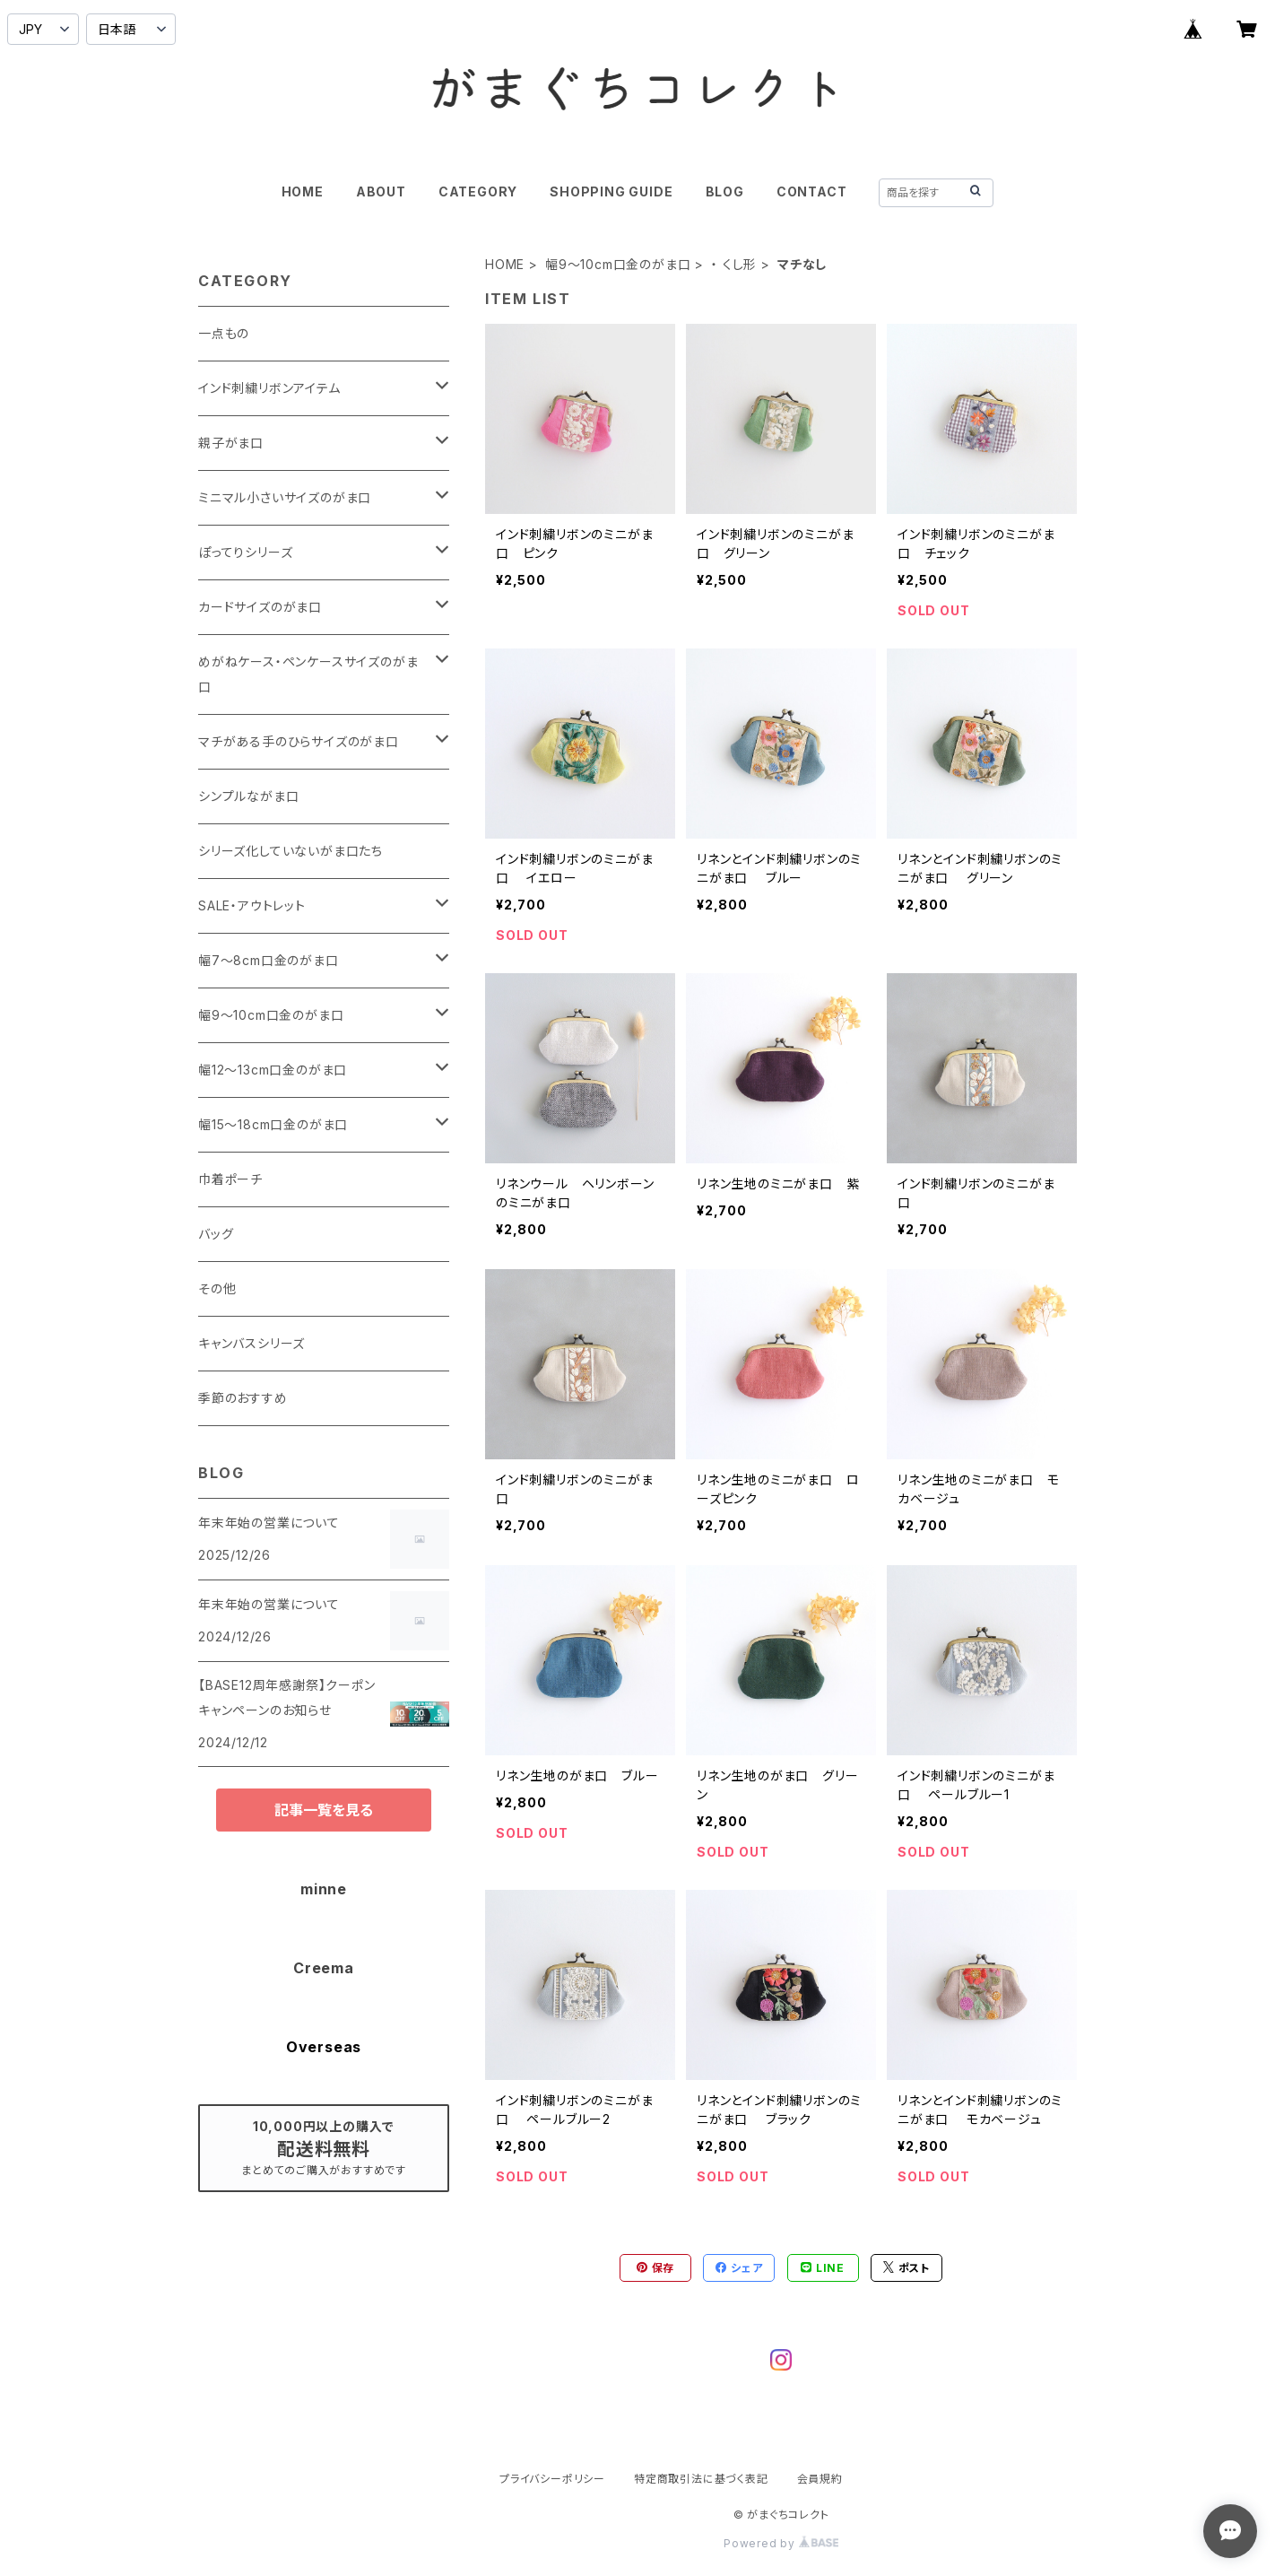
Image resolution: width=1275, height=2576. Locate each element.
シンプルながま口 (248, 796)
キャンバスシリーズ (251, 1343)
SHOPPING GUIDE (611, 191)
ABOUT (381, 191)
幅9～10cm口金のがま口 (617, 264)
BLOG (725, 191)
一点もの (223, 333)
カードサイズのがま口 (260, 606)
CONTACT (811, 191)
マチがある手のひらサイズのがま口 (298, 741)
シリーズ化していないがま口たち (290, 850)
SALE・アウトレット (252, 905)
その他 (217, 1288)
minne (323, 1889)
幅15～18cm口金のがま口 (273, 1124)
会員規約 (820, 2478)
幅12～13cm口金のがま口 (272, 1069)
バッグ (215, 1233)
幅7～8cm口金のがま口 (268, 960)
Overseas (323, 2047)
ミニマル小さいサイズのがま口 (284, 497)
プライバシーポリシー (552, 2478)
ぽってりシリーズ (245, 552)
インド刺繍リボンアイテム (269, 388)
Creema (323, 1968)
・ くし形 (734, 264)
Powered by (781, 2543)
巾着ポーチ (230, 1179)
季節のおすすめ (243, 1397)
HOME (303, 191)
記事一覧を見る (323, 1810)
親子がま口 (231, 442)
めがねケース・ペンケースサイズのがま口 (308, 674)
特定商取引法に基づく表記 (701, 2478)
